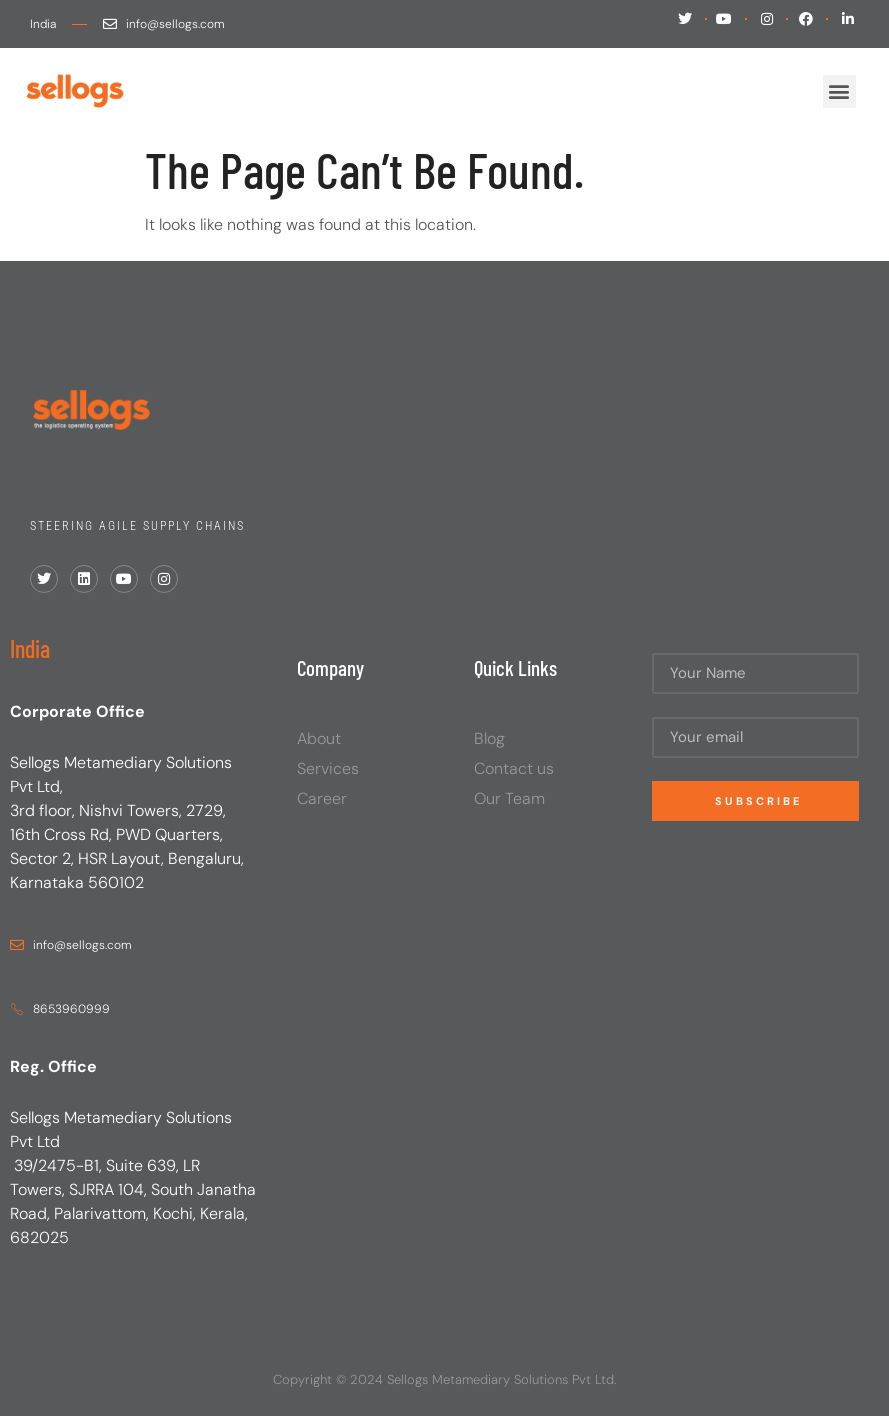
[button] (839, 91)
